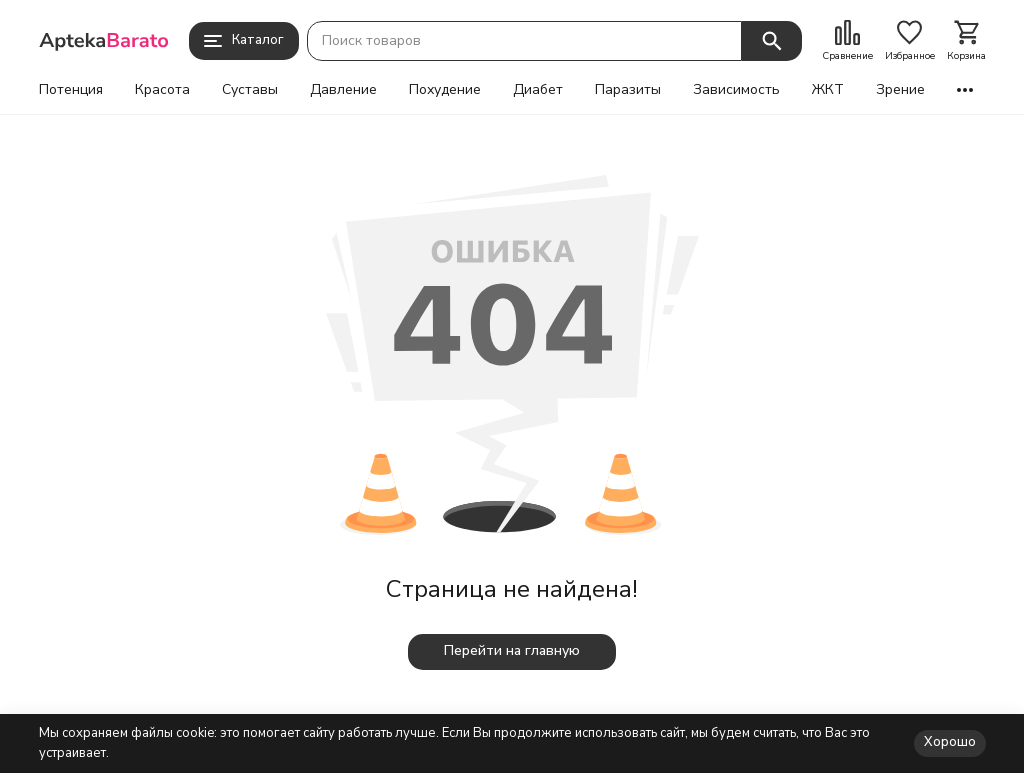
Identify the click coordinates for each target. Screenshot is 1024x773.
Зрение (900, 90)
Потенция (71, 90)
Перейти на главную (512, 650)
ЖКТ (828, 90)
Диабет (538, 90)
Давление (343, 90)
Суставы (250, 90)
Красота (162, 90)
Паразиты (628, 90)
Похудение (445, 90)
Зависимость (736, 90)
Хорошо (950, 742)
